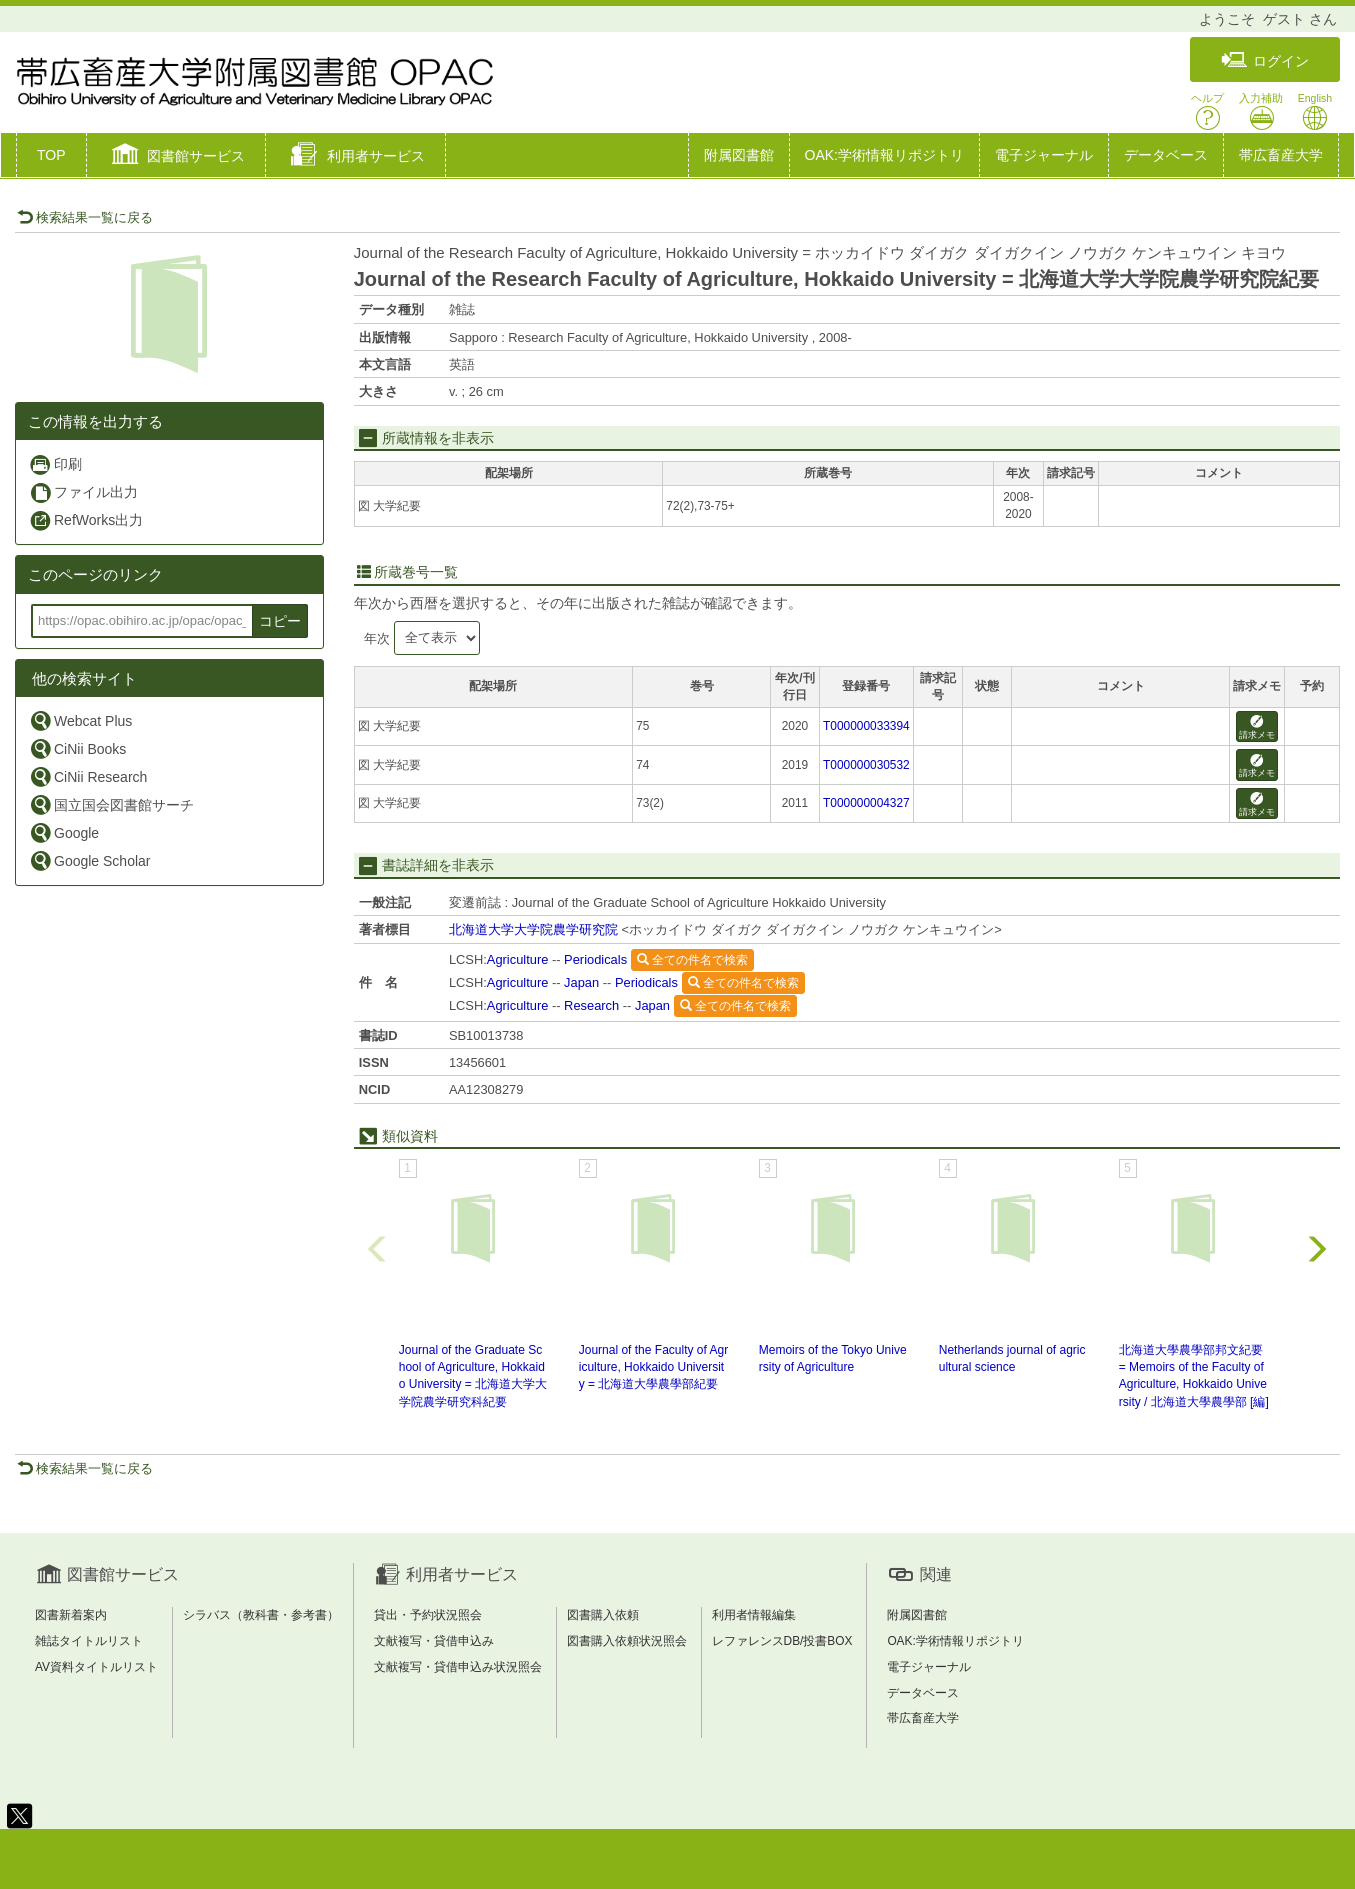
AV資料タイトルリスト (96, 1667)
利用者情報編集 (754, 1615)
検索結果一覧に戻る (85, 217)
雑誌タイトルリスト (89, 1641)
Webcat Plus (80, 720)
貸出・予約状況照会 (428, 1615)
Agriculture (518, 959)
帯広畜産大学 (1281, 155)
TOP (51, 155)
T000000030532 (866, 765)
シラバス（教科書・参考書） (261, 1615)
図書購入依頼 (603, 1615)
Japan (581, 982)
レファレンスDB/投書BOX (782, 1641)
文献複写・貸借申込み (434, 1641)
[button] (176, 157)
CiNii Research (88, 776)
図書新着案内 (71, 1615)
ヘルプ (1207, 111)
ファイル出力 (83, 492)
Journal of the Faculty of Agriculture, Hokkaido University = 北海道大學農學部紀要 (653, 1367)
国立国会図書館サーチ (111, 804)
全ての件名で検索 (692, 960)
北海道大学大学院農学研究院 (533, 929)
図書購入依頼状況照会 (627, 1641)
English (1315, 111)
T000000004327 (866, 803)
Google (64, 832)
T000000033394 (866, 726)
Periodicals (595, 959)
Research (591, 1005)
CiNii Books (77, 748)
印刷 (55, 464)
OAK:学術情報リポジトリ (884, 155)
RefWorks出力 (86, 520)
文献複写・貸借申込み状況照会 (458, 1667)
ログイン (1265, 60)
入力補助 (1261, 111)
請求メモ (1257, 727)
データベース (1166, 155)
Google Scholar (90, 860)
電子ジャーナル (1044, 155)
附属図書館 (739, 155)
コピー (280, 621)
